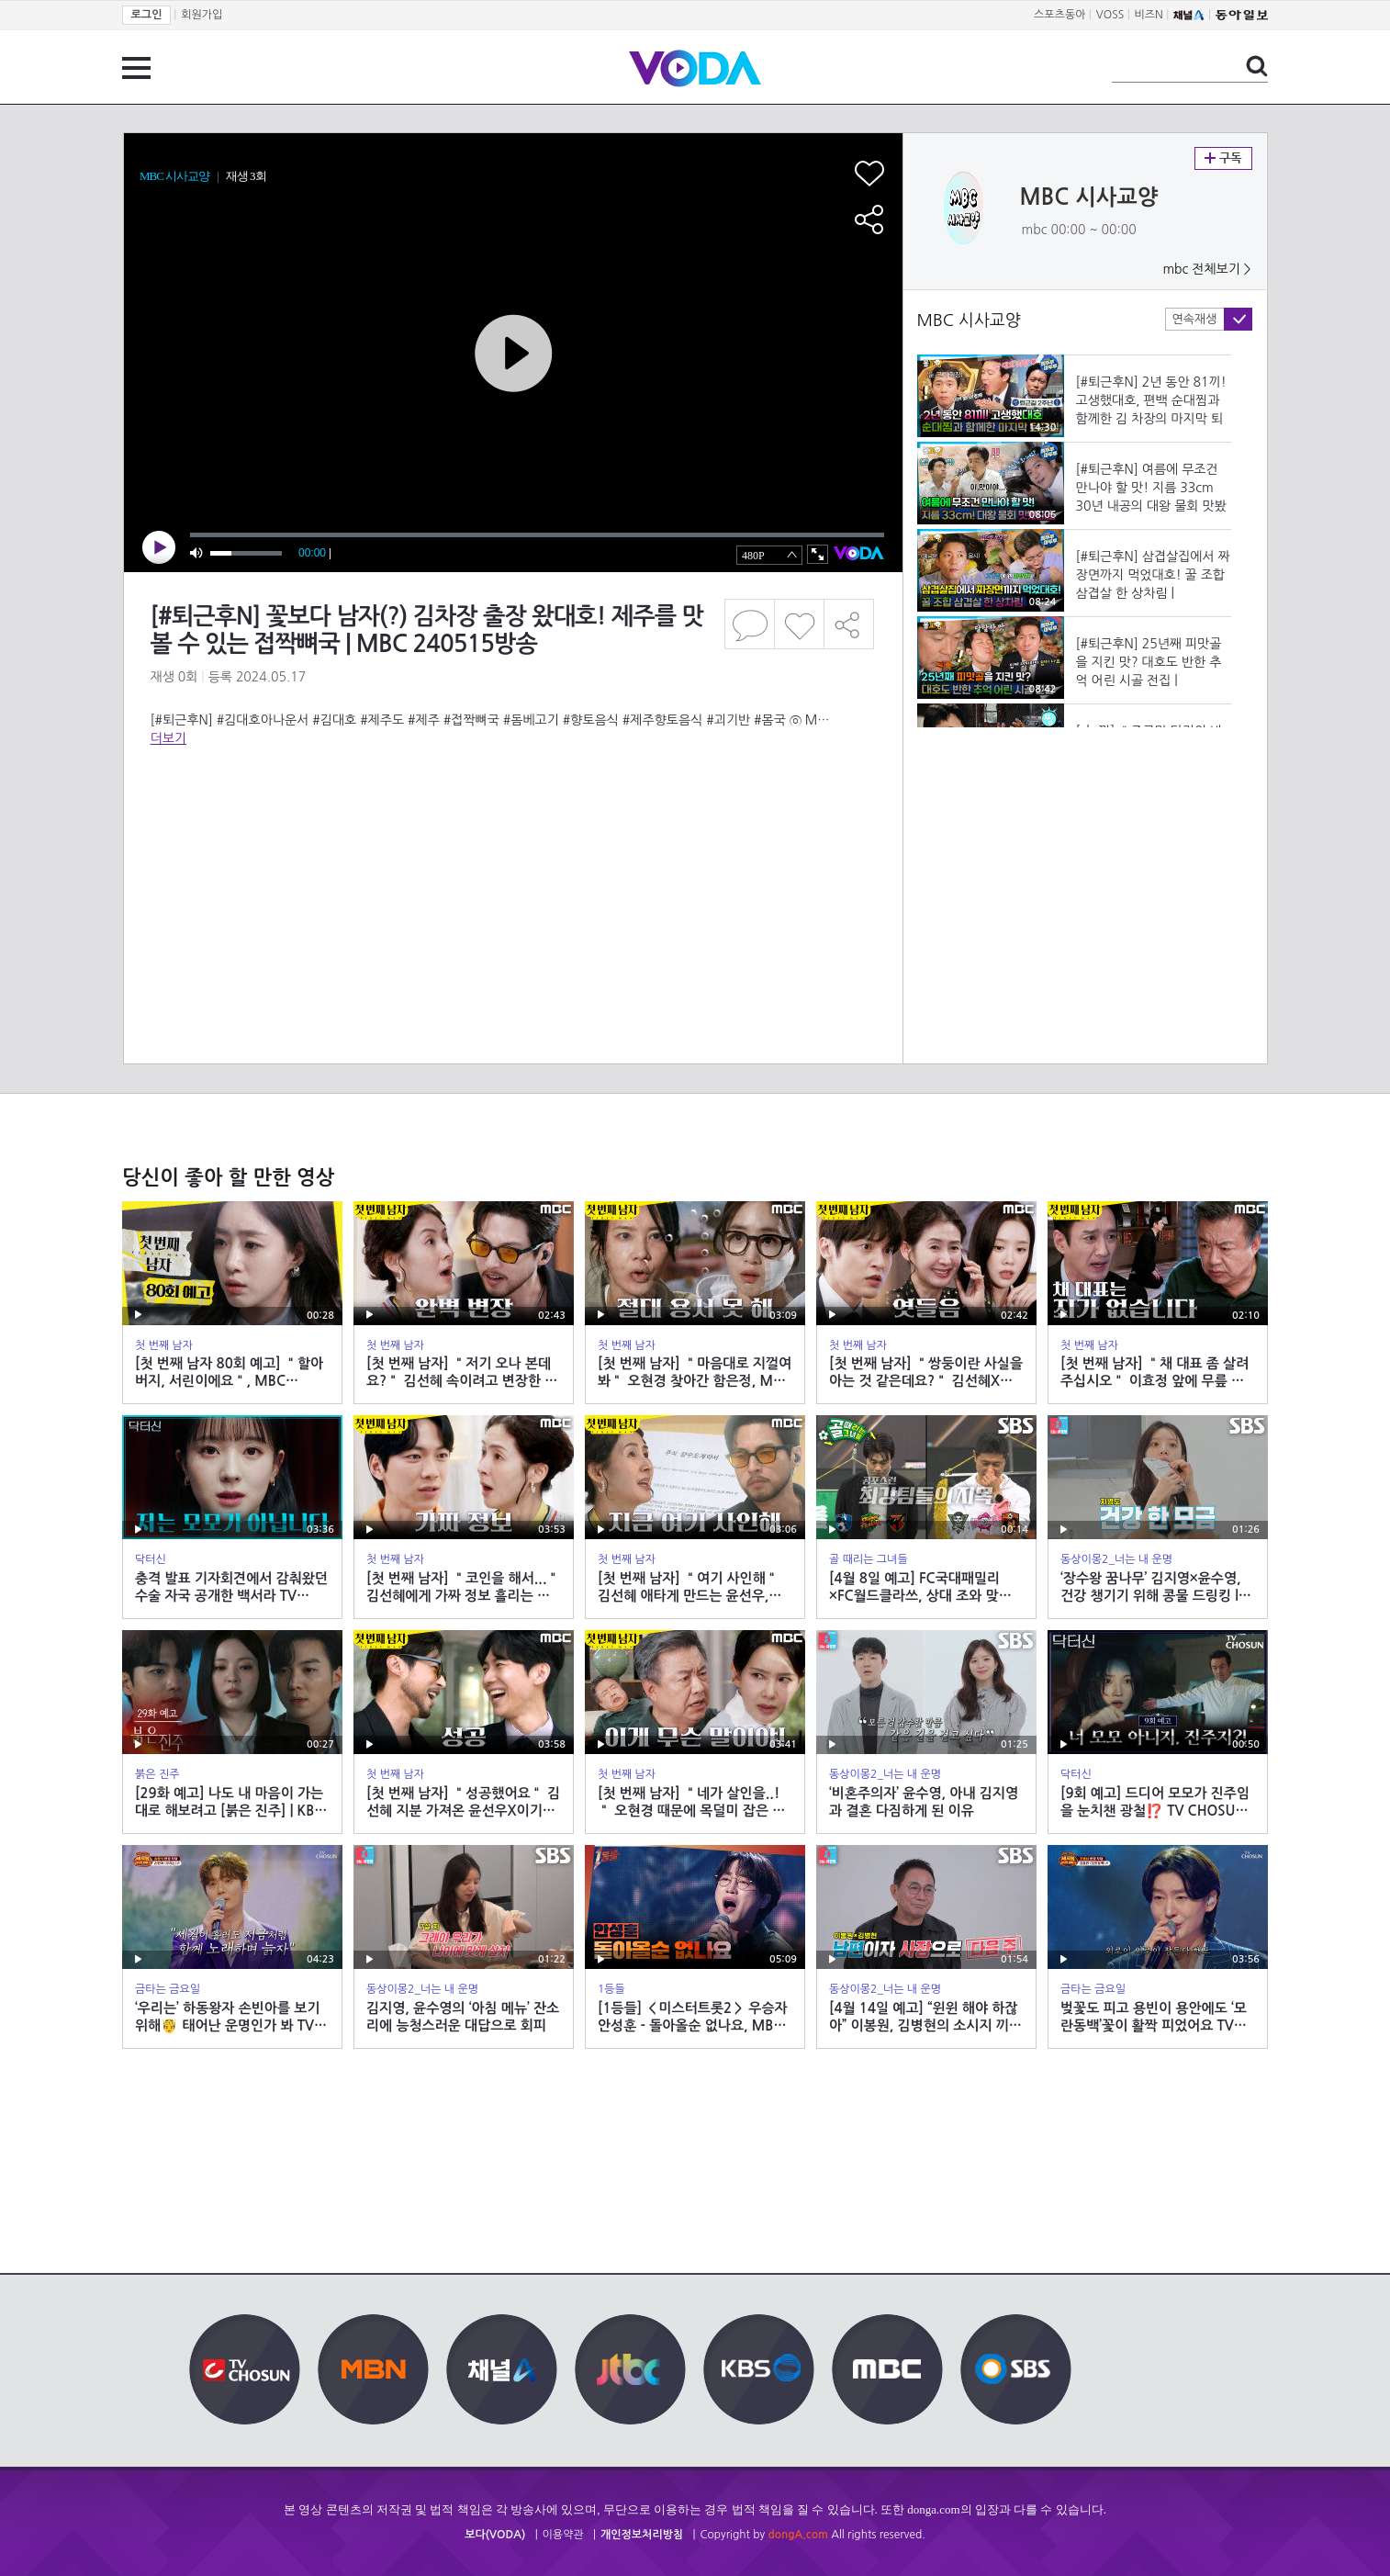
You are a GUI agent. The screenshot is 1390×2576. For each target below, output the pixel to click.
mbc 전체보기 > (1206, 269)
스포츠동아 (1059, 14)
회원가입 (201, 14)
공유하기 (849, 624)
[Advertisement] (512, 821)
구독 (1223, 158)
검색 (1257, 66)
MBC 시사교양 (1089, 197)
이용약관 (563, 2534)
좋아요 (799, 624)
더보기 (168, 738)
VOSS (1110, 14)
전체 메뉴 (136, 68)
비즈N (1149, 14)
